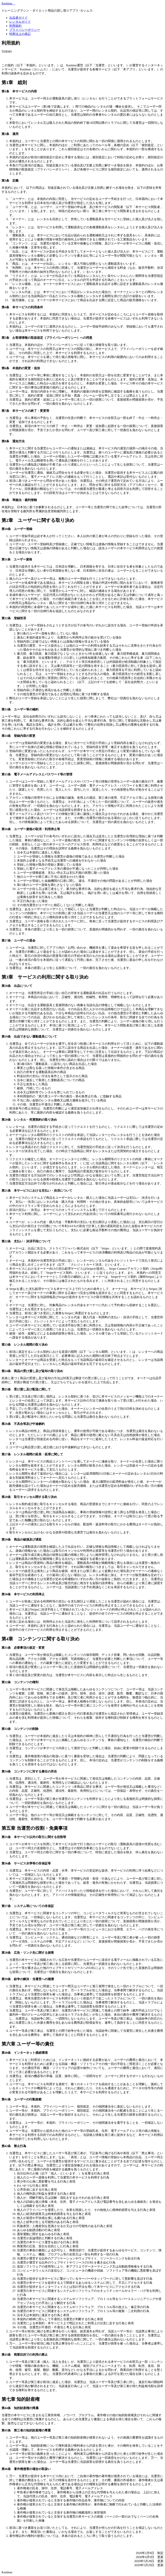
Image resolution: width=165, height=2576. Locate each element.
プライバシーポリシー (24, 29)
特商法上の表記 (20, 33)
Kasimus (8, 3)
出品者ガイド (18, 17)
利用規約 (15, 25)
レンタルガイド (20, 21)
